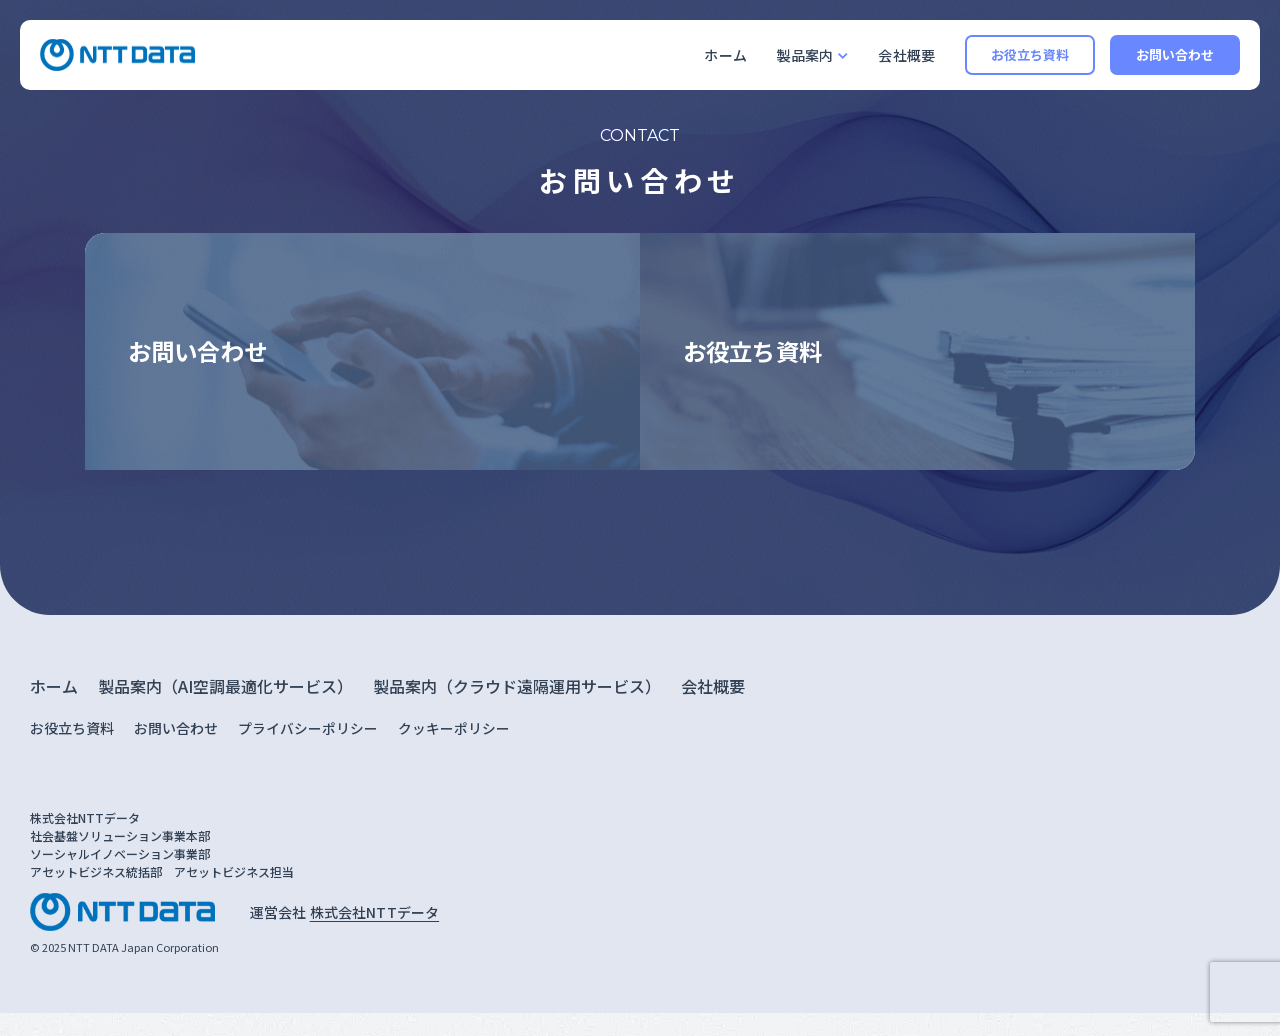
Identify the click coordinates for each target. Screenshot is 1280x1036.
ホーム (725, 55)
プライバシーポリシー (308, 751)
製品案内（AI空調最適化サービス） (225, 709)
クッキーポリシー (454, 751)
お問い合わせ (1175, 54)
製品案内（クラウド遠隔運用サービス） (517, 709)
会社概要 (906, 55)
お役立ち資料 (1030, 54)
